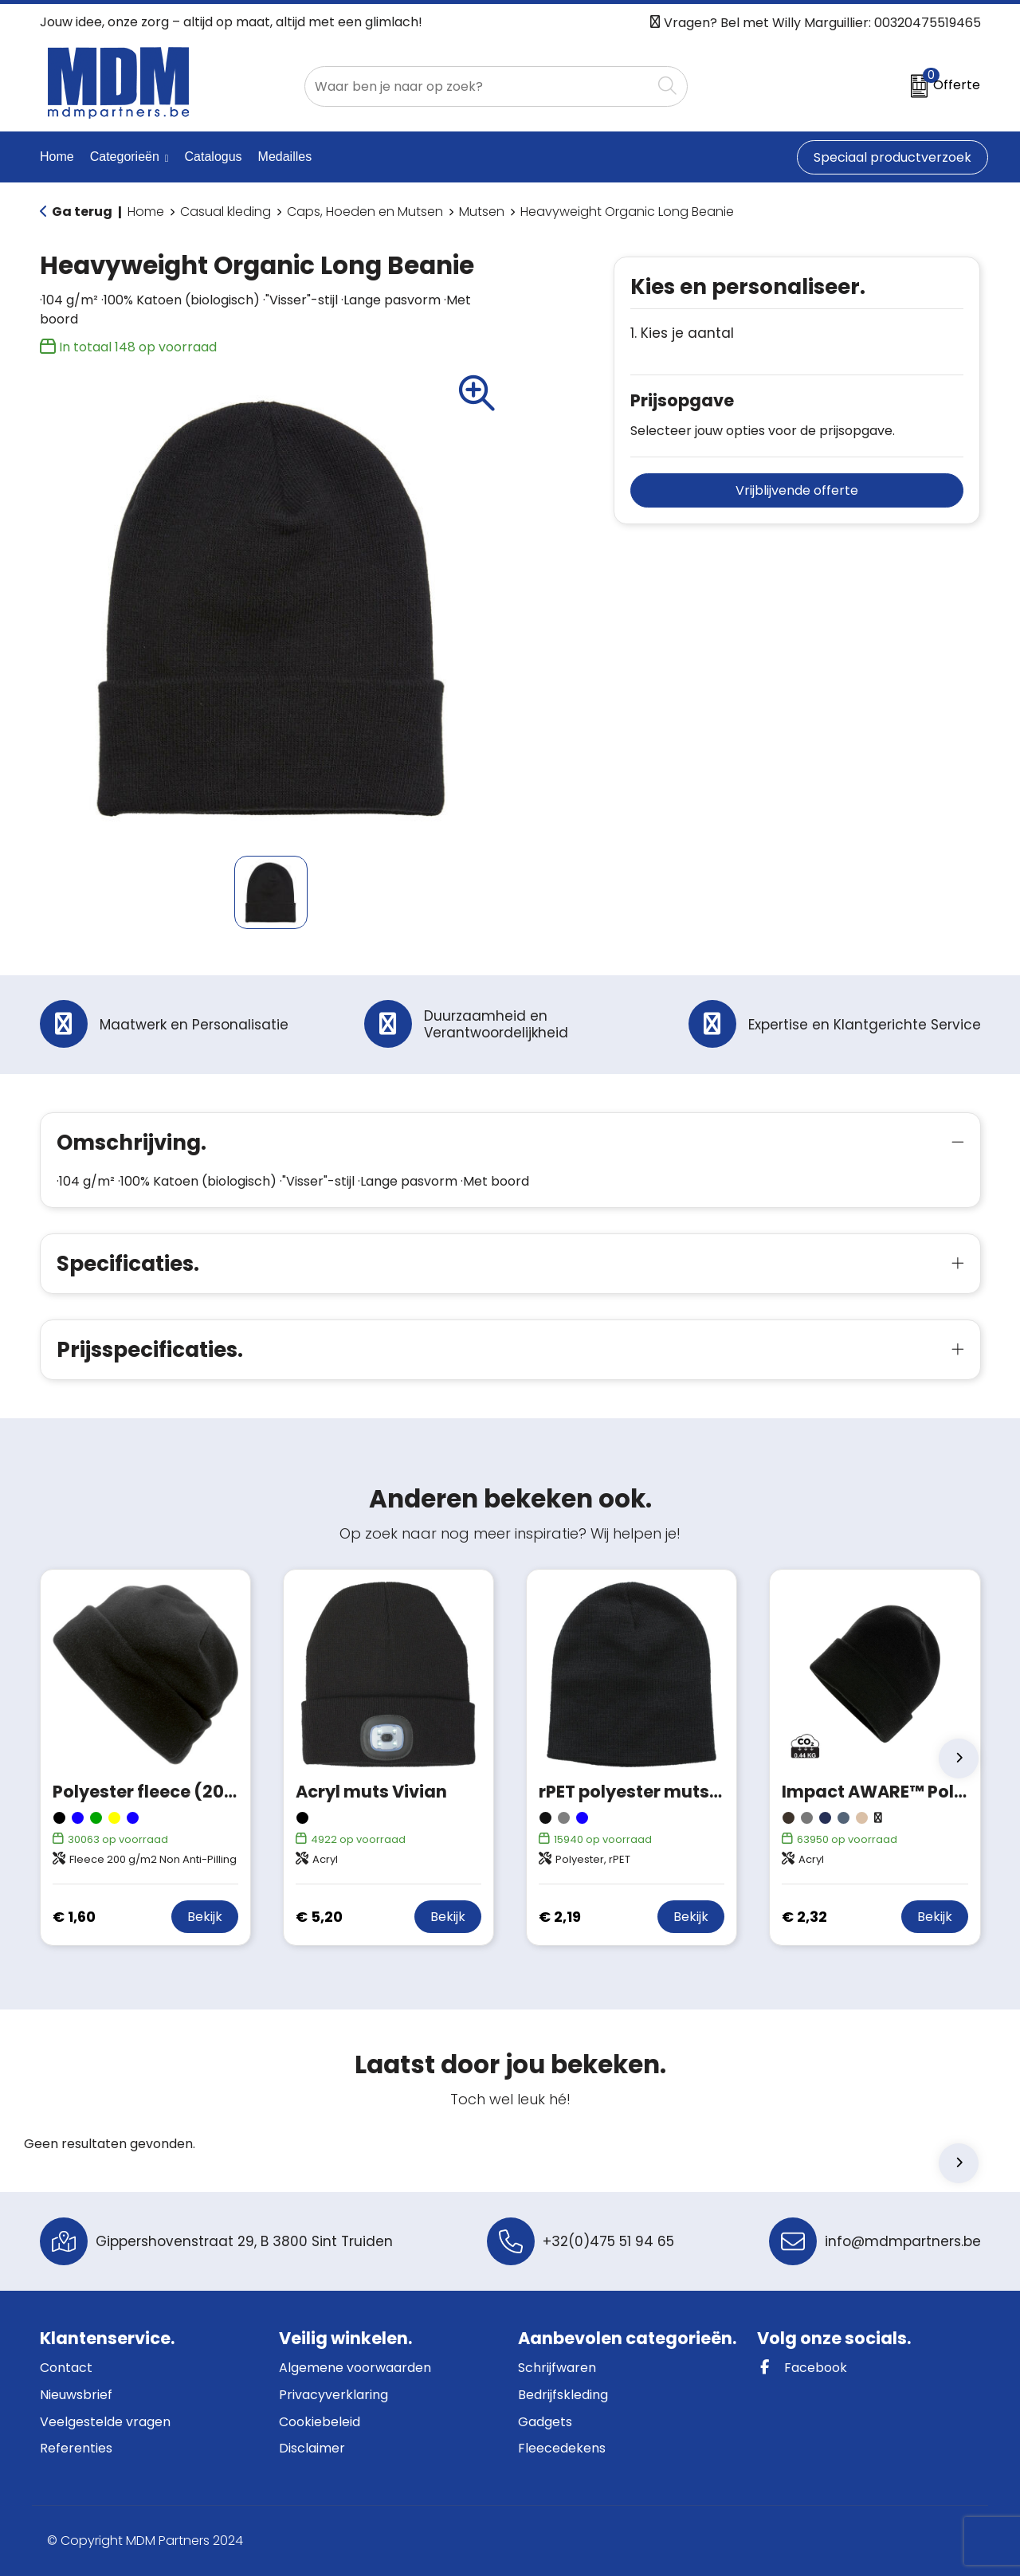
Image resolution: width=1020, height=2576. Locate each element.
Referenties (76, 2448)
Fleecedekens (562, 2448)
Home (146, 211)
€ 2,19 (560, 1916)
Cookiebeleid (319, 2422)
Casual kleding (225, 211)
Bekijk (204, 1916)
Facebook (802, 2367)
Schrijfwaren (557, 2367)
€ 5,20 (319, 1916)
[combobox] (478, 86)
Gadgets (545, 2422)
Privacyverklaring (333, 2395)
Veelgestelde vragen (105, 2422)
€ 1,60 (74, 1916)
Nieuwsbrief (76, 2395)
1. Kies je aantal (682, 333)
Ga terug (82, 211)
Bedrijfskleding (563, 2395)
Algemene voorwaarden (355, 2367)
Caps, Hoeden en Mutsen (365, 211)
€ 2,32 (804, 1916)
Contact (66, 2367)
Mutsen (481, 211)
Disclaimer (312, 2448)
